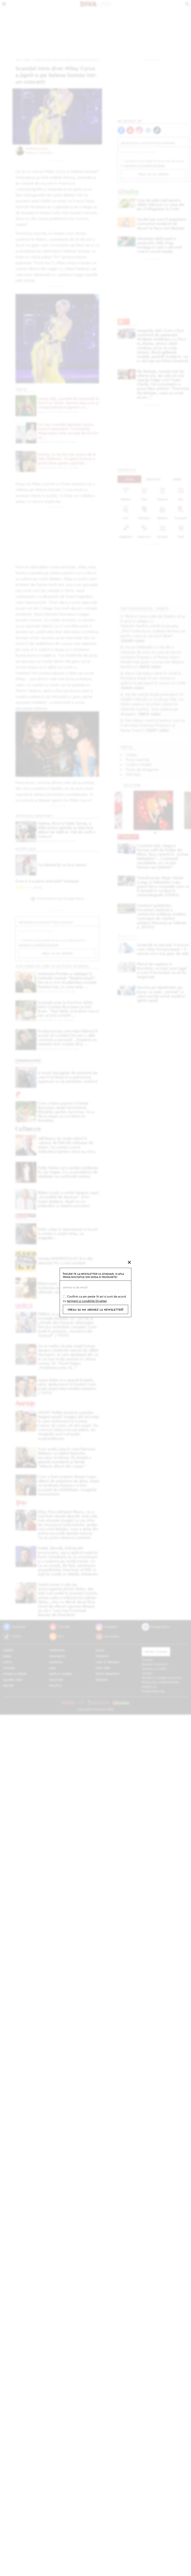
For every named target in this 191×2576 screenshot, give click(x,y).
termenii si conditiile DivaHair (87, 1301)
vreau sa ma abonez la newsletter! (95, 1309)
